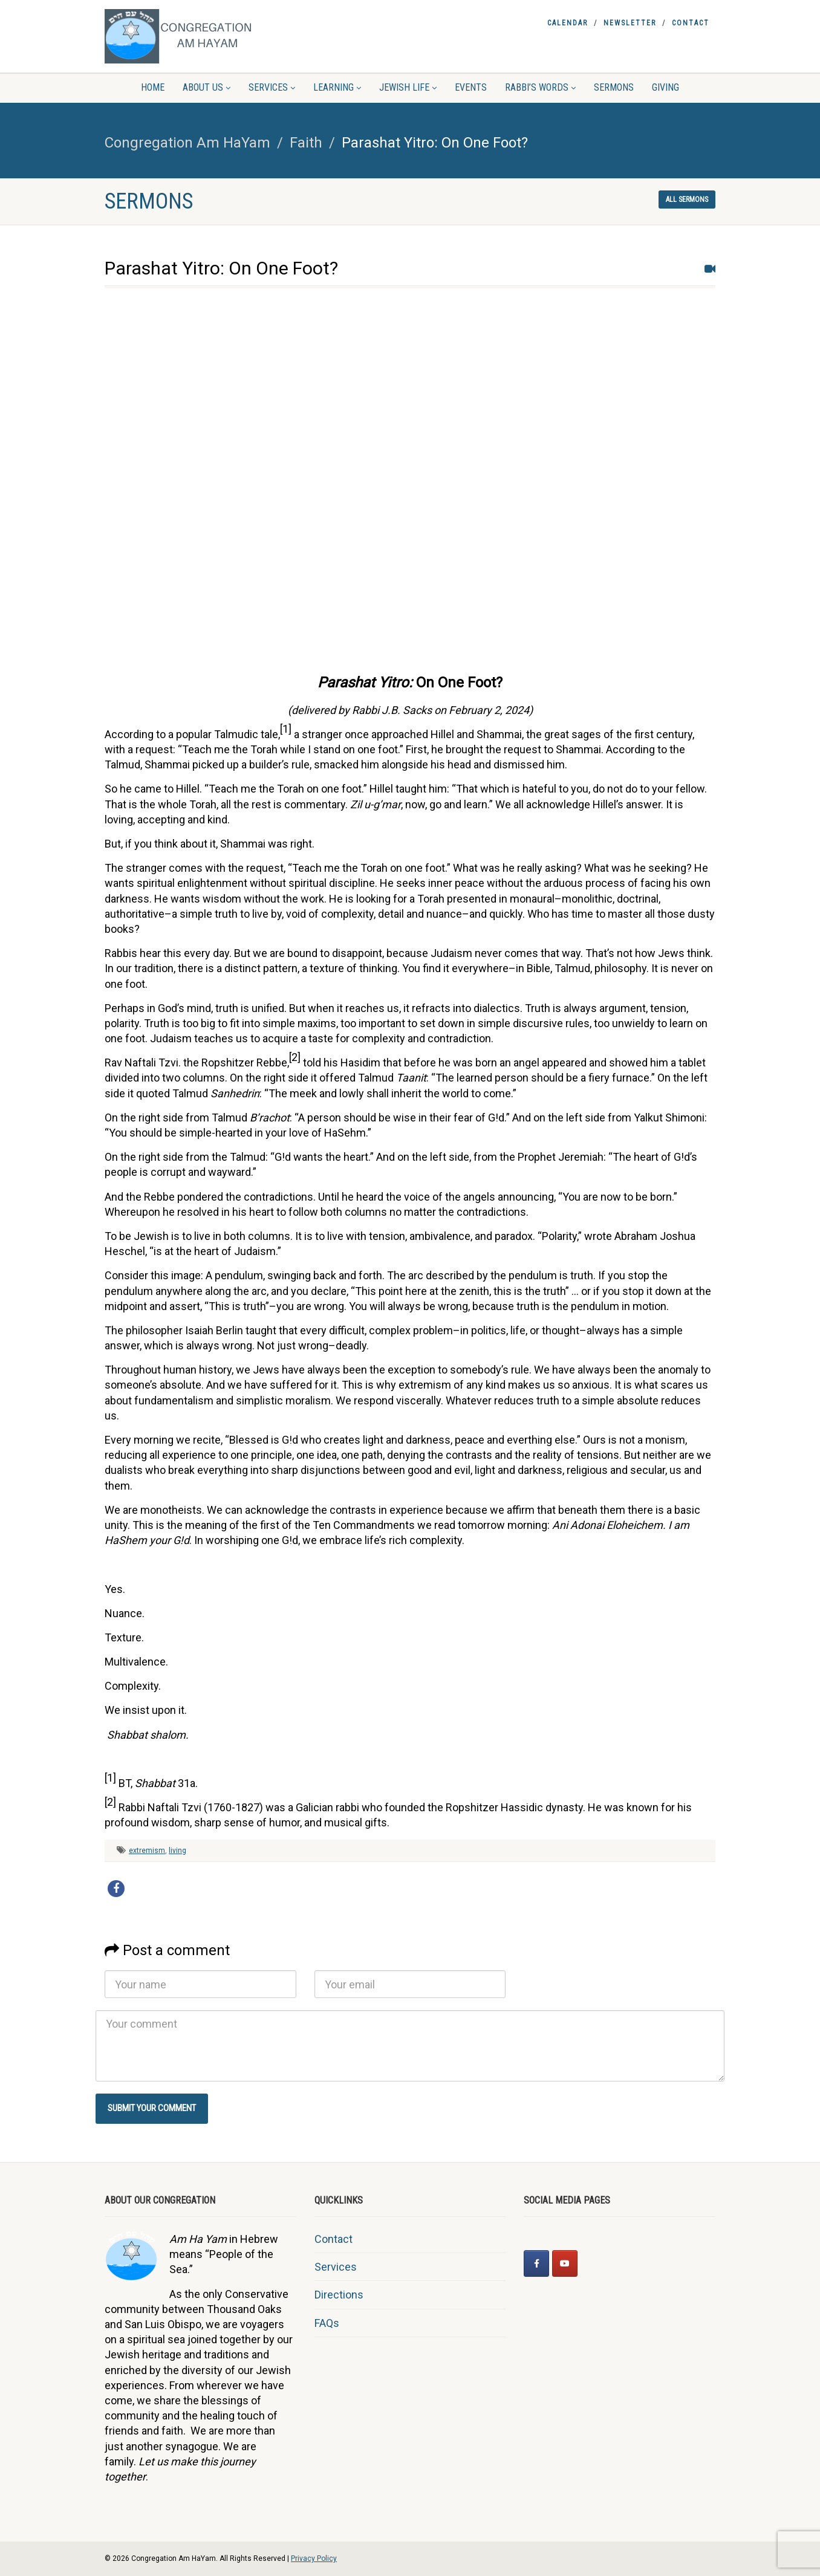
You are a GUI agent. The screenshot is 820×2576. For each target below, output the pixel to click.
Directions (338, 2294)
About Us (206, 87)
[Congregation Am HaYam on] (592, 2263)
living (177, 1850)
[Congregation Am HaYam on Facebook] (536, 2263)
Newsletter (630, 23)
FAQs (326, 2323)
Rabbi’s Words (540, 87)
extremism (147, 1850)
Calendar (567, 23)
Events (471, 87)
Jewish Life (408, 87)
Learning (337, 87)
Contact (690, 23)
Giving (665, 87)
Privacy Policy (314, 2558)
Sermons (614, 87)
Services (272, 87)
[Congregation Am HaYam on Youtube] (565, 2263)
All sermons (687, 199)
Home (152, 87)
